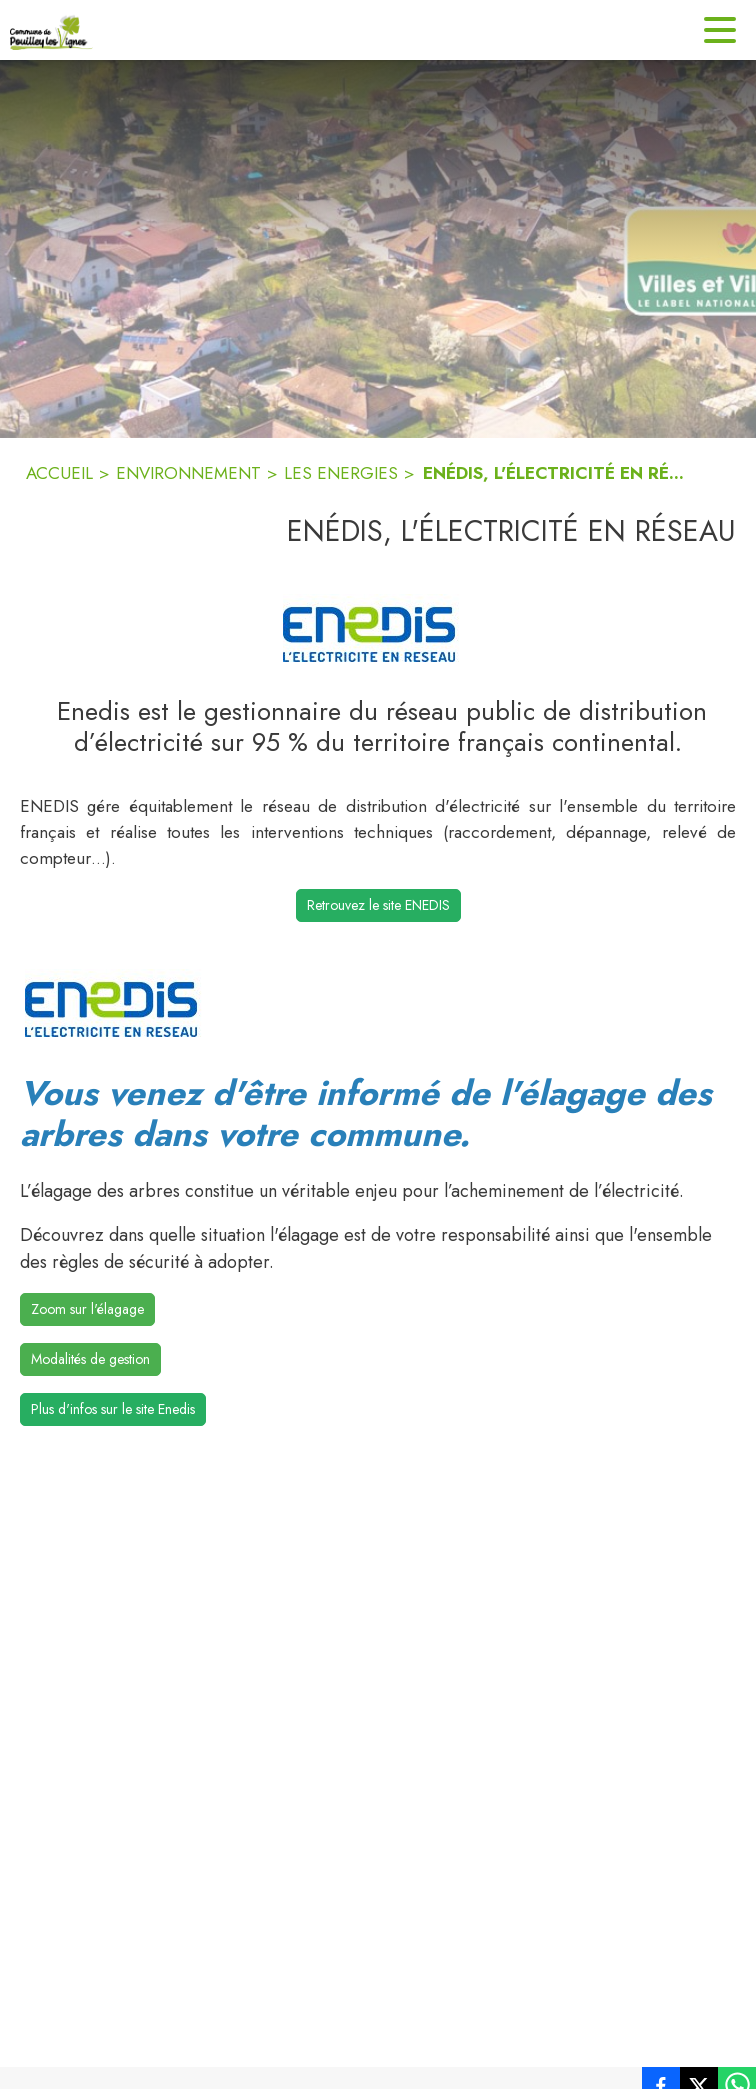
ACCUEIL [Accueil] (59, 473)
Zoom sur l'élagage (87, 1309)
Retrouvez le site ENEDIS (378, 905)
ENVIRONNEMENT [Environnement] (188, 473)
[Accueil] (51, 30)
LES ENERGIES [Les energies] (341, 473)
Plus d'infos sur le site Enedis (113, 1409)
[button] (378, 628)
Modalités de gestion (90, 1359)
